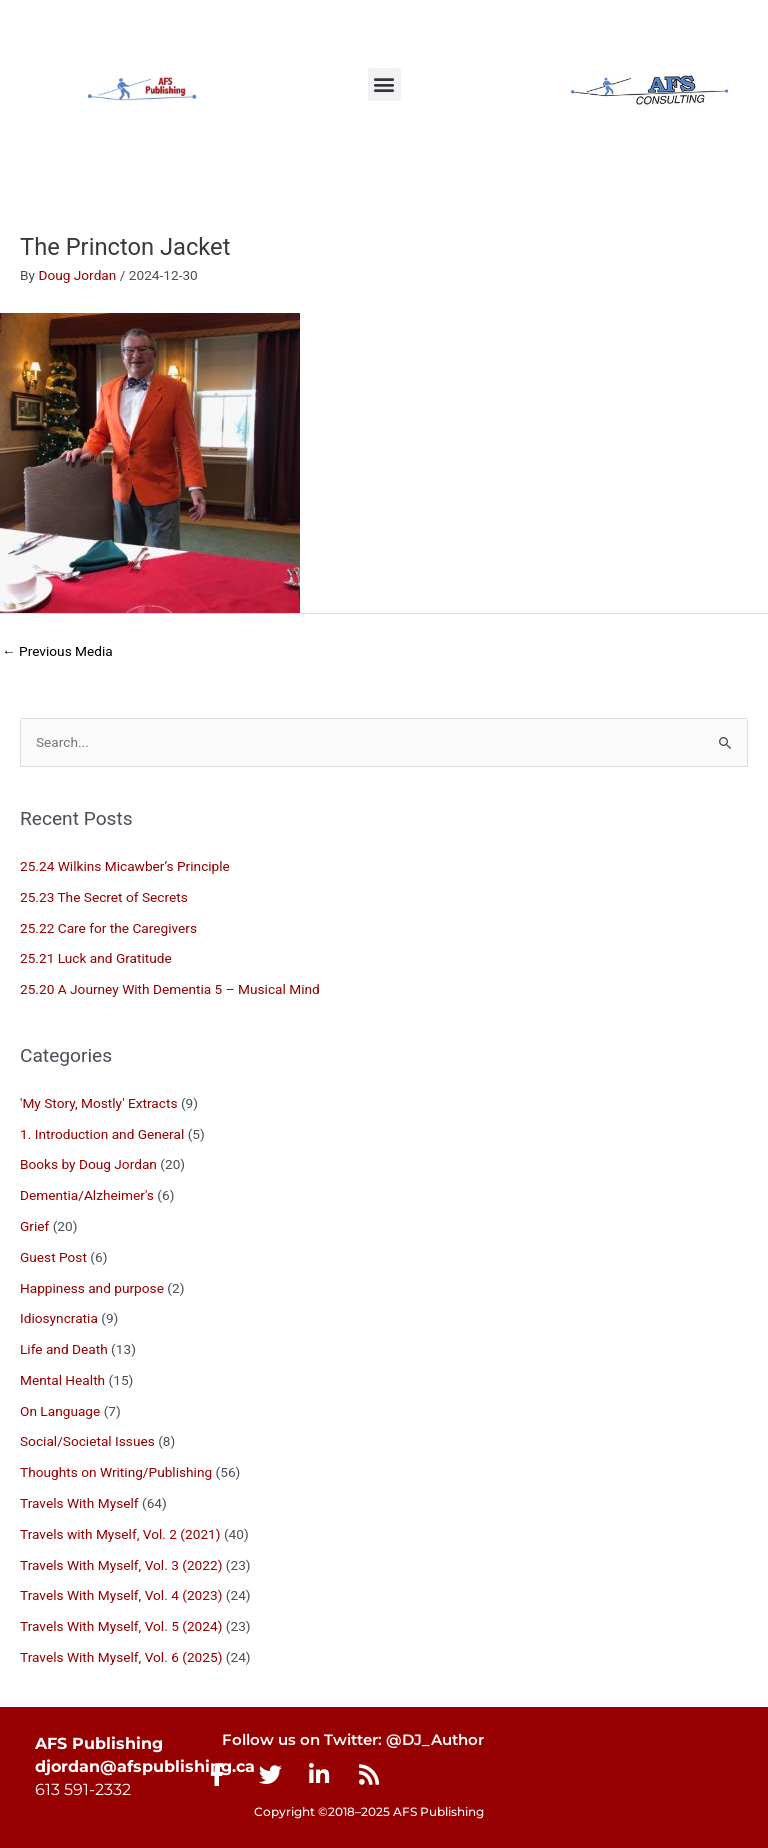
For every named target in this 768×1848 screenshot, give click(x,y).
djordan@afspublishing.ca (145, 1766)
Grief (34, 1226)
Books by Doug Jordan (88, 1164)
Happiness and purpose (92, 1288)
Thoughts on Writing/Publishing (116, 1472)
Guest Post (53, 1257)
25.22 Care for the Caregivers (110, 928)
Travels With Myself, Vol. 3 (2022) (121, 1565)
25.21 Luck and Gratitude (96, 958)
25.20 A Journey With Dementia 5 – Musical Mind (170, 989)
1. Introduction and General (102, 1134)
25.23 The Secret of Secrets (104, 897)
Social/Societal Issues (87, 1441)
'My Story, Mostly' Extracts (98, 1103)
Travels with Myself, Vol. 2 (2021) (120, 1534)
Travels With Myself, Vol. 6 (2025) (121, 1657)
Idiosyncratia (59, 1318)
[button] (384, 84)
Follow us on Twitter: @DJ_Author (353, 1740)
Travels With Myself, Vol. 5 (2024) (121, 1626)
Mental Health (62, 1380)
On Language (60, 1411)
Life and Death (64, 1349)
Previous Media (57, 651)
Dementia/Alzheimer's (87, 1195)
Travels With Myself (79, 1503)
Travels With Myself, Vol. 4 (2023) (121, 1595)
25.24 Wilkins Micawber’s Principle (125, 866)
